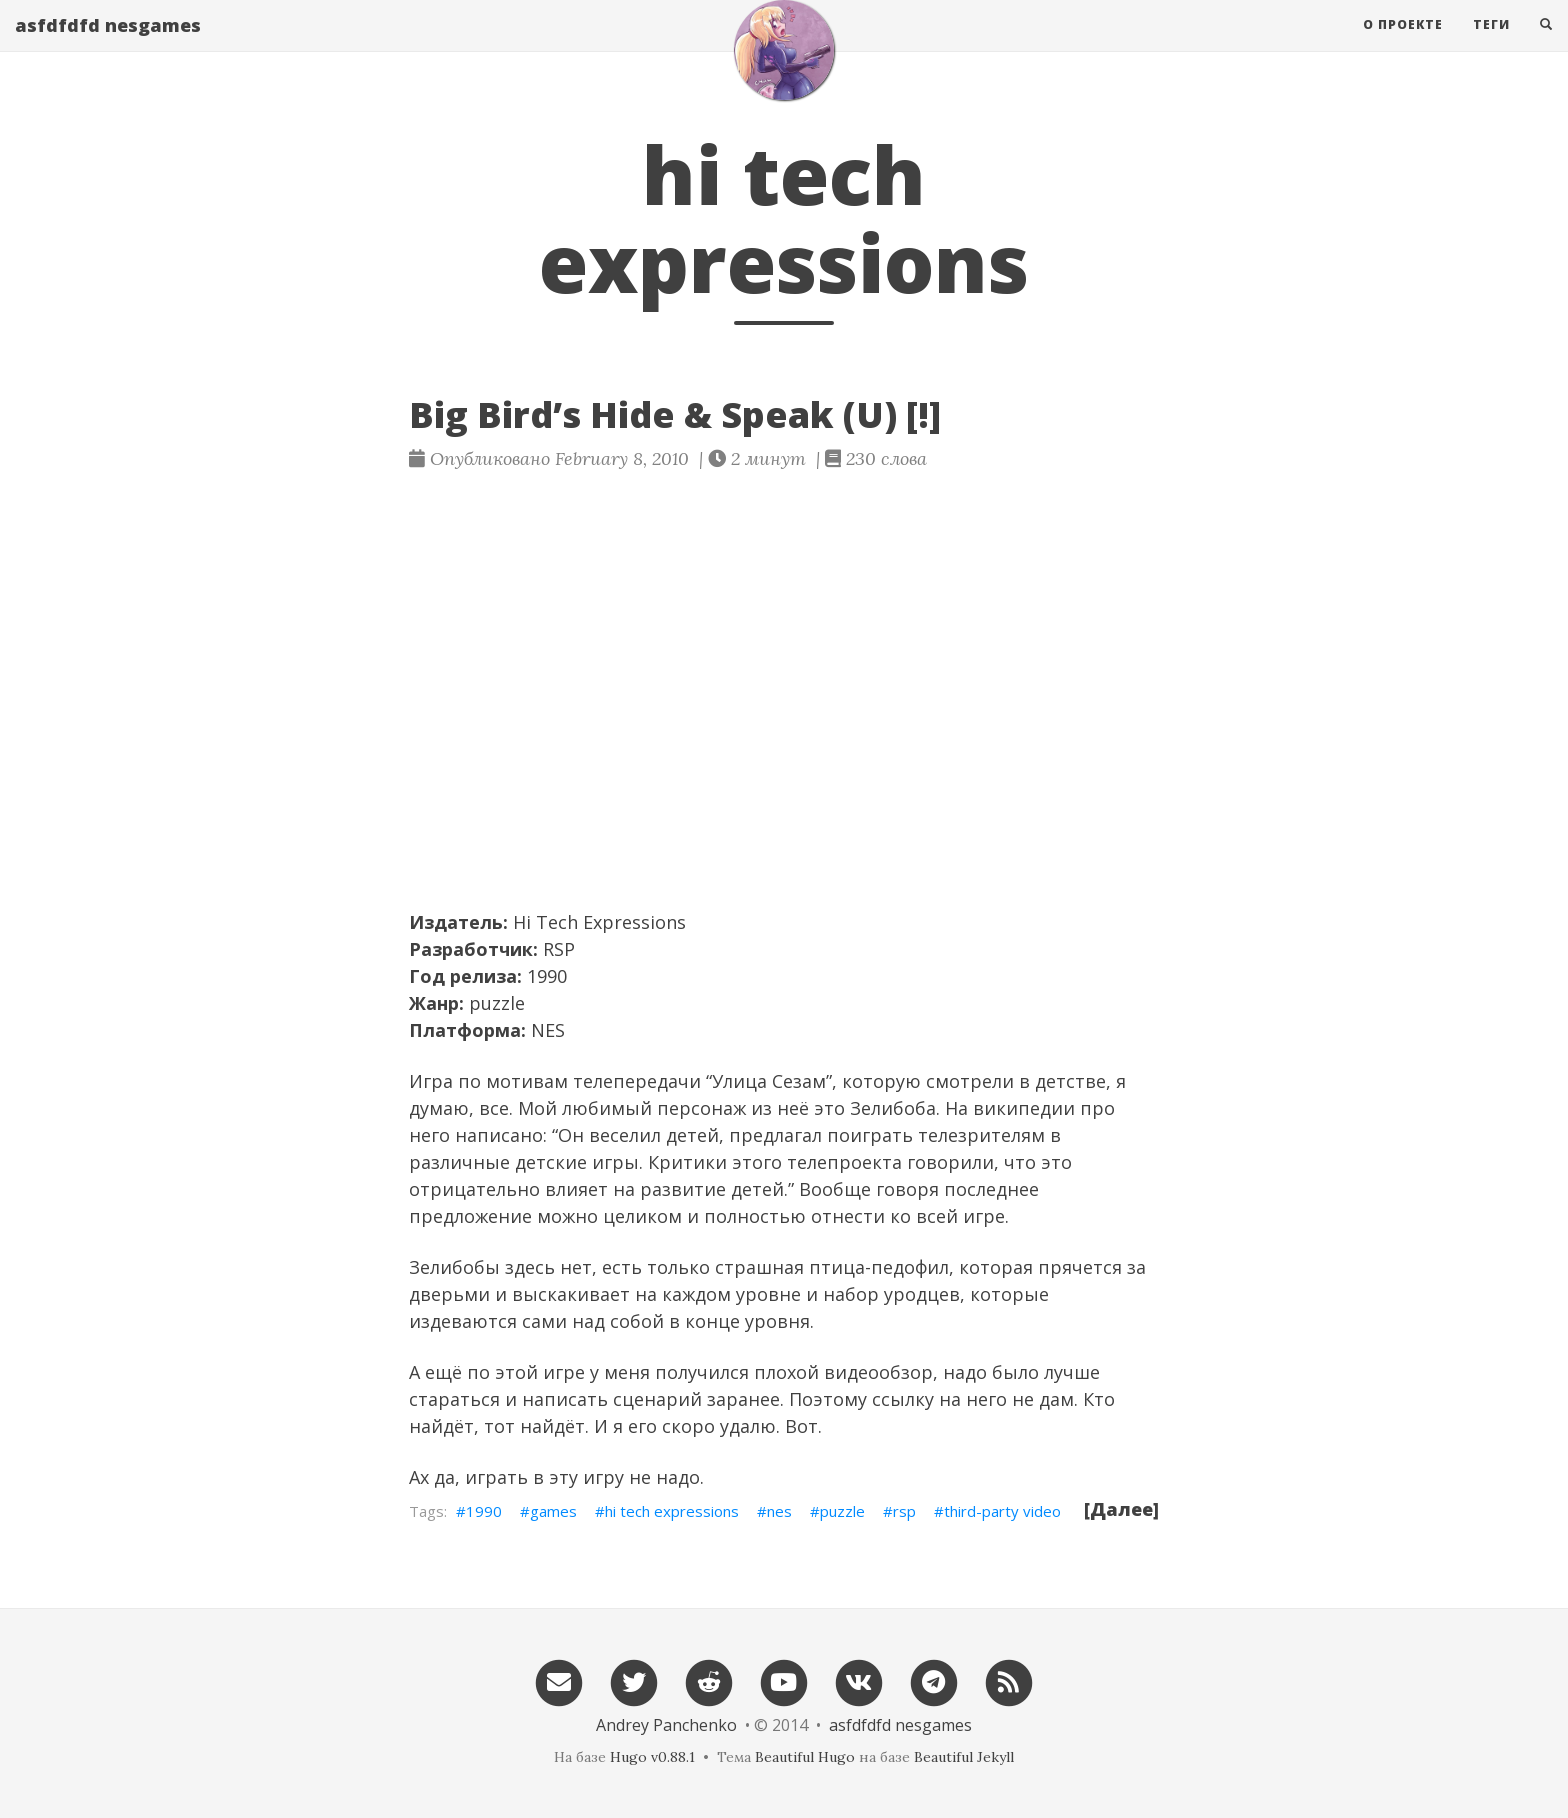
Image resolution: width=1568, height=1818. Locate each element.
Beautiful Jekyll (964, 1757)
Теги (1491, 44)
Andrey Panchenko (666, 1725)
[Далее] (1121, 1509)
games (553, 1511)
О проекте (1403, 44)
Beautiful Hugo (805, 1757)
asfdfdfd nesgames (108, 45)
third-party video (1002, 1511)
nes (779, 1511)
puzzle (842, 1511)
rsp (904, 1511)
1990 (484, 1511)
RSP (559, 949)
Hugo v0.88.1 (652, 1757)
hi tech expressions (672, 1511)
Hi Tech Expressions (599, 922)
